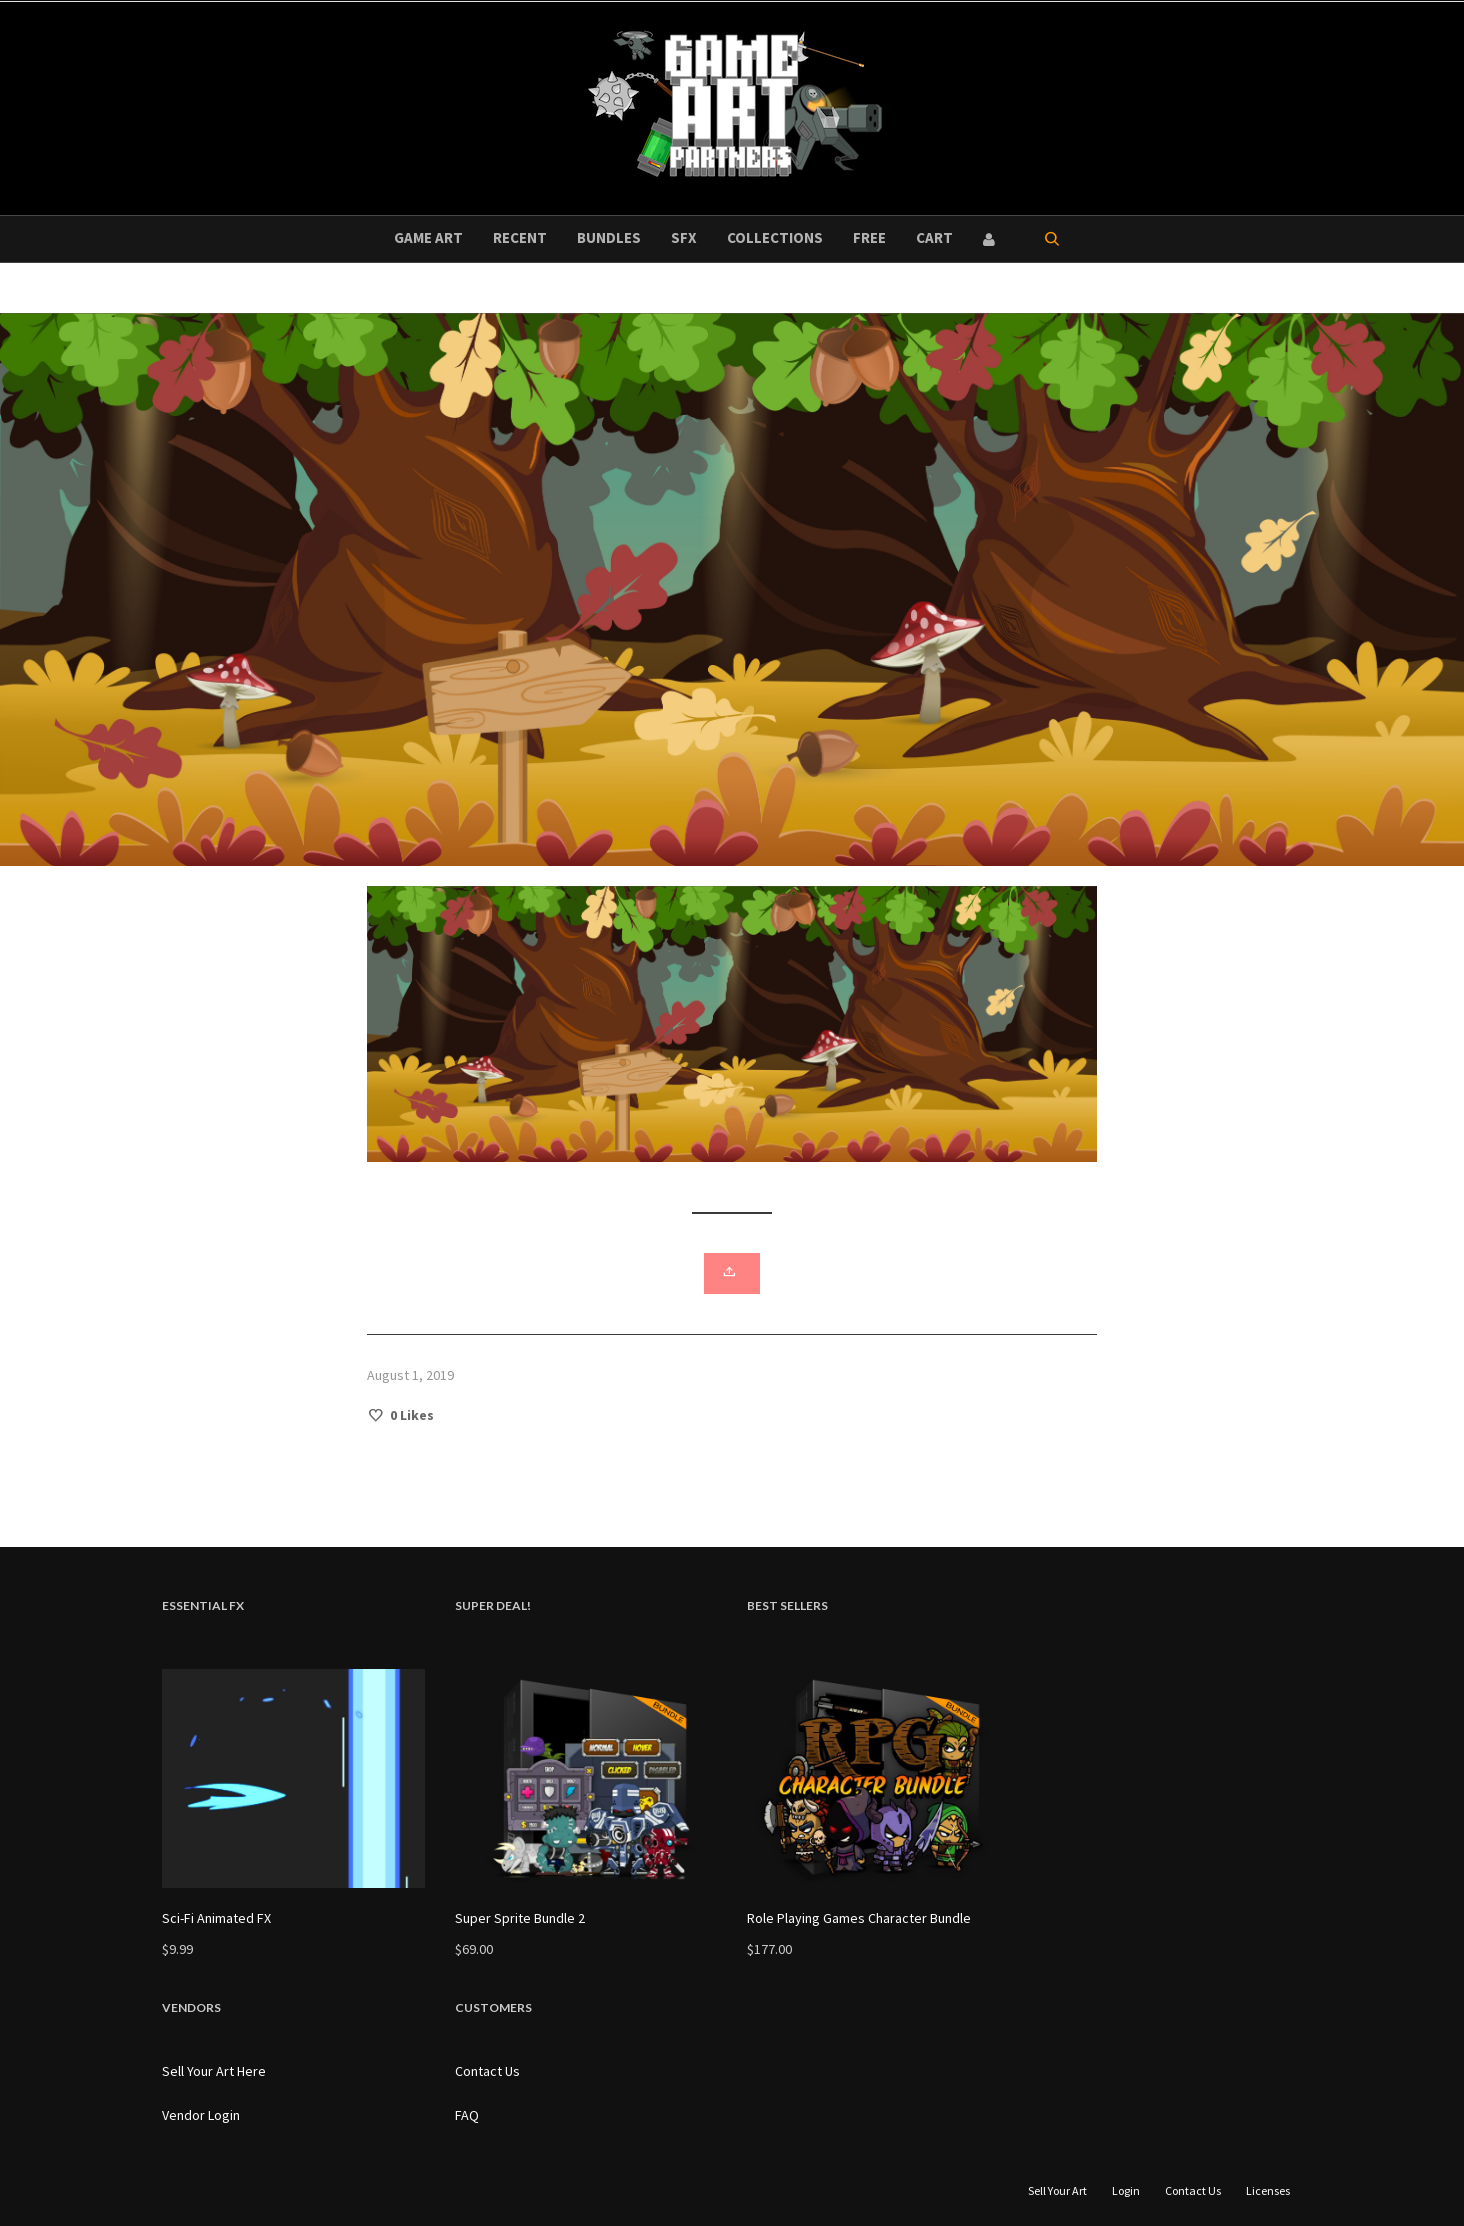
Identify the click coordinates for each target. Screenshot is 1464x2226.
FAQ (467, 2115)
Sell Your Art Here (214, 2071)
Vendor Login (201, 2115)
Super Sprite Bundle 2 (520, 1918)
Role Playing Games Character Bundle (859, 1918)
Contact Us (487, 2071)
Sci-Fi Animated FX (216, 1918)
